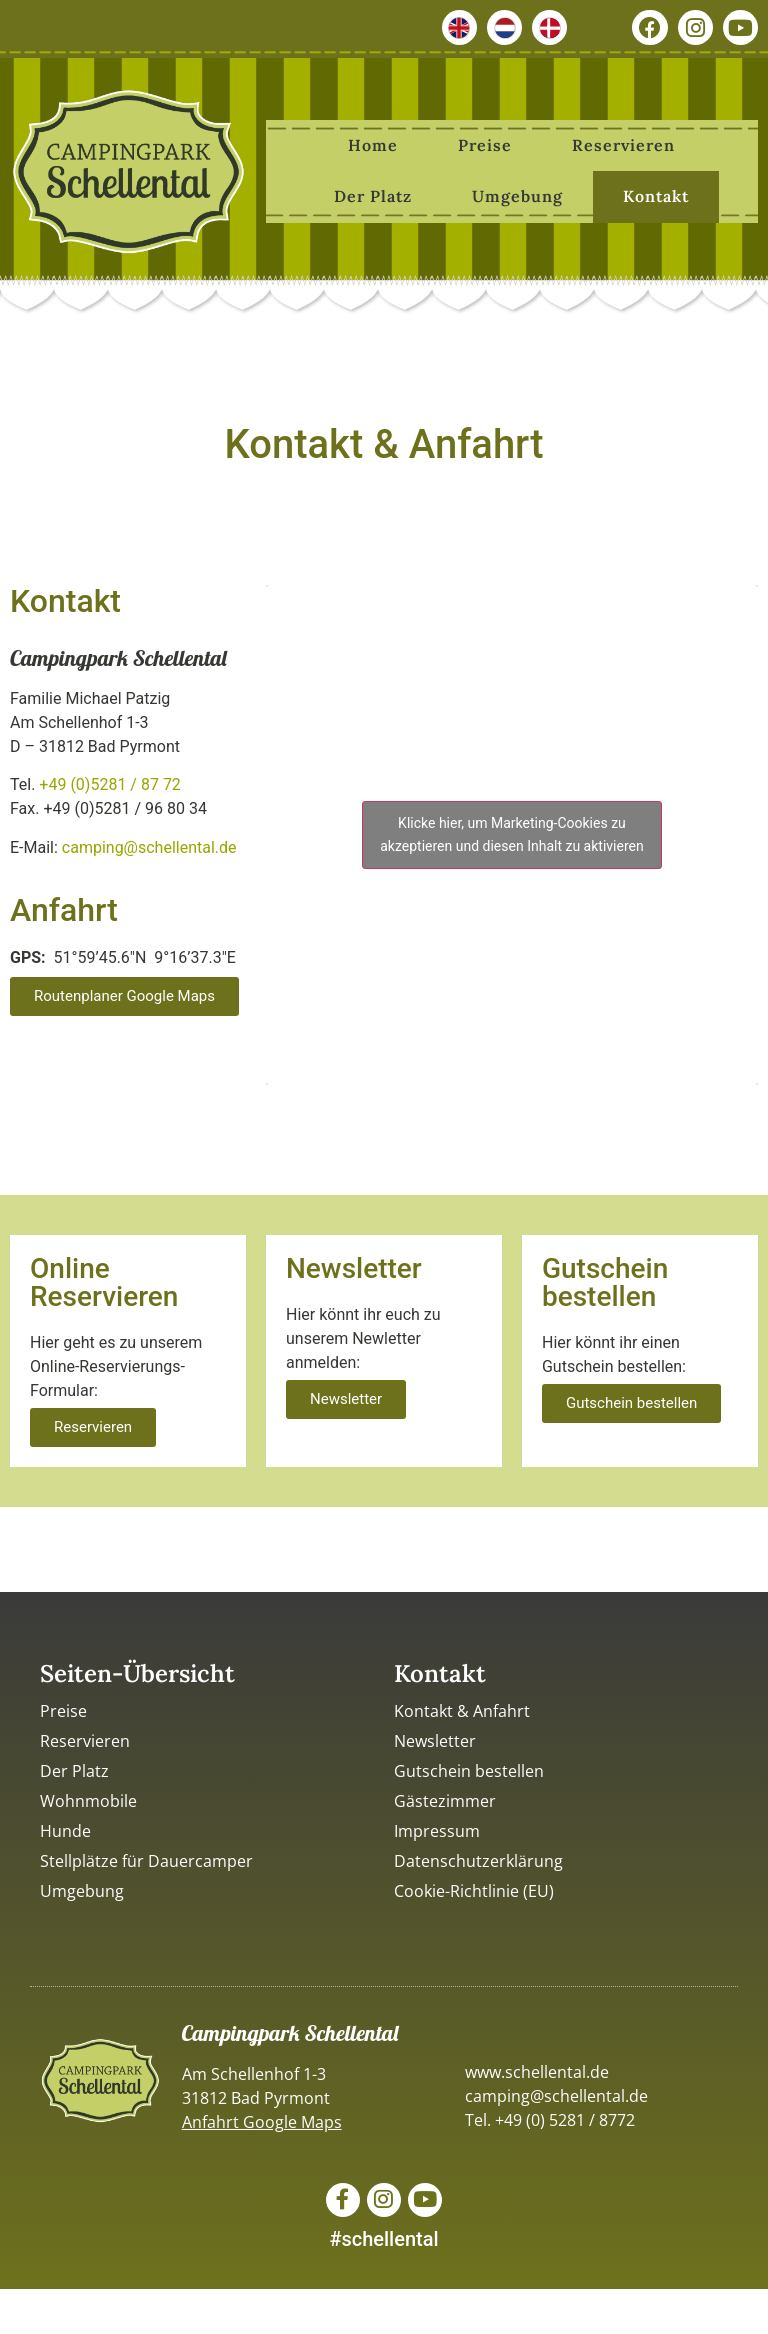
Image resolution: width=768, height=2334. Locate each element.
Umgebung (517, 193)
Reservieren (623, 142)
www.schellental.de (537, 2069)
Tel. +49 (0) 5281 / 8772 (550, 2117)
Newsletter (435, 1738)
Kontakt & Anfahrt (462, 1708)
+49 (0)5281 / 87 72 (110, 781)
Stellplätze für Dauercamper (146, 1858)
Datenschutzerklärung (478, 1858)
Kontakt (656, 193)
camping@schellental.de (149, 844)
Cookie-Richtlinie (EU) (474, 1888)
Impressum (437, 1828)
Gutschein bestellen (469, 1768)
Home (373, 142)
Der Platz (373, 193)
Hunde (65, 1828)
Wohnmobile (88, 1798)
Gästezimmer (445, 1798)
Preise (485, 142)
